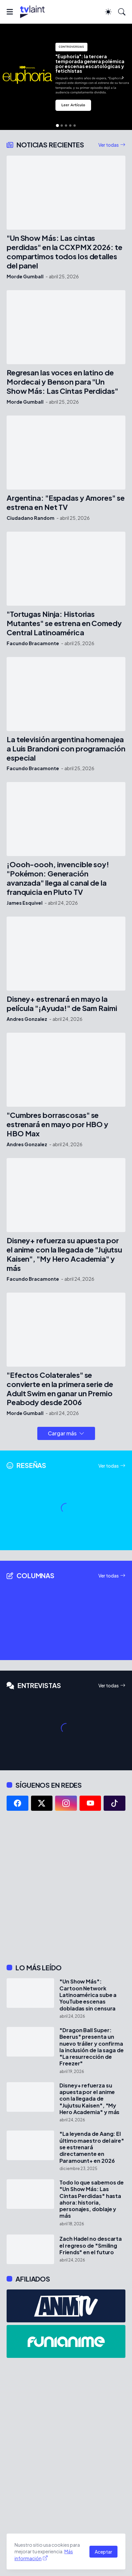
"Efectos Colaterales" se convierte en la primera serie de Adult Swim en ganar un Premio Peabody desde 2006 (60, 1389)
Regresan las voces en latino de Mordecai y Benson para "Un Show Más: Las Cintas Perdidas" (62, 381)
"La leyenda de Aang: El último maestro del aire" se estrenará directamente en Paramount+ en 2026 (91, 2147)
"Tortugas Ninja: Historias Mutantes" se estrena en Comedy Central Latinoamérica (64, 623)
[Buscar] (122, 11)
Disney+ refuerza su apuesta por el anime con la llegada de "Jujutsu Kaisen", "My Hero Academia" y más (64, 1254)
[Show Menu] (9, 11)
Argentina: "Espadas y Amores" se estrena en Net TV (65, 502)
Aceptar (103, 2552)
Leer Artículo (73, 105)
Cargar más (62, 1433)
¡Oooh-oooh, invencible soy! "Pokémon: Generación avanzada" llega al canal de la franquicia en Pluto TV (58, 878)
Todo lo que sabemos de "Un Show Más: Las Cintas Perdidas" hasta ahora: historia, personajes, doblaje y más (91, 2199)
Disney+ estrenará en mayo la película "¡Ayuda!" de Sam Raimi (62, 1004)
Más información (44, 2554)
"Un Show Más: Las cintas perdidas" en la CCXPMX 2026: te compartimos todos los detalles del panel (64, 252)
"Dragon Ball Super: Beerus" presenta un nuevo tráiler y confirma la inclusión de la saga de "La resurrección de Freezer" (91, 2047)
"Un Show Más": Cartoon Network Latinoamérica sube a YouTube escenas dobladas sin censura (87, 1994)
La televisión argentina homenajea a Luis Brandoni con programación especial (66, 748)
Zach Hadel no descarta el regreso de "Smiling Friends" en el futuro (90, 2245)
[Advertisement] (66, 1887)
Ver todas (108, 145)
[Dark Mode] (108, 11)
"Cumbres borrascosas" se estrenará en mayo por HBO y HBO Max (57, 1124)
